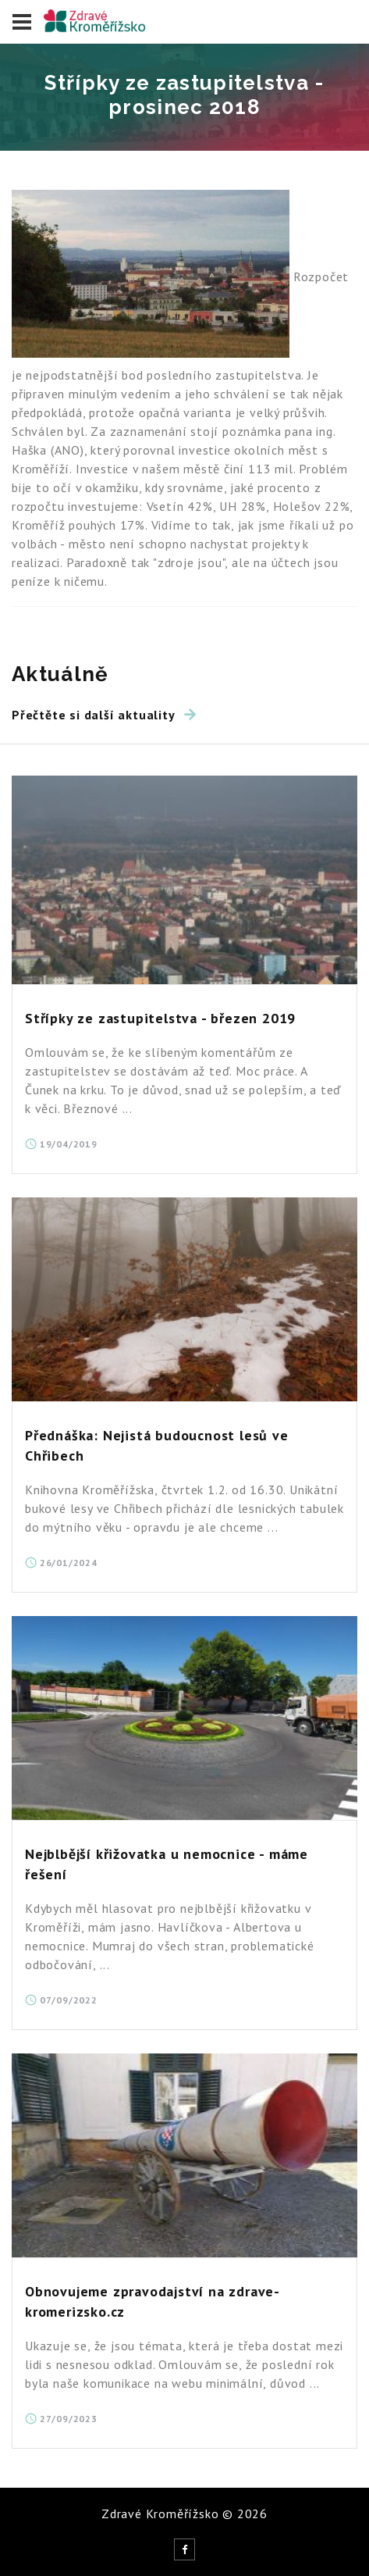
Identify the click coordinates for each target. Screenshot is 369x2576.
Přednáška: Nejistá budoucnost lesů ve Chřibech (157, 1445)
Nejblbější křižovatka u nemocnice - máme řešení (166, 1864)
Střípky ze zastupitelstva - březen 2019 (160, 1018)
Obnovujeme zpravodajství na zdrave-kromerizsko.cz (152, 2301)
